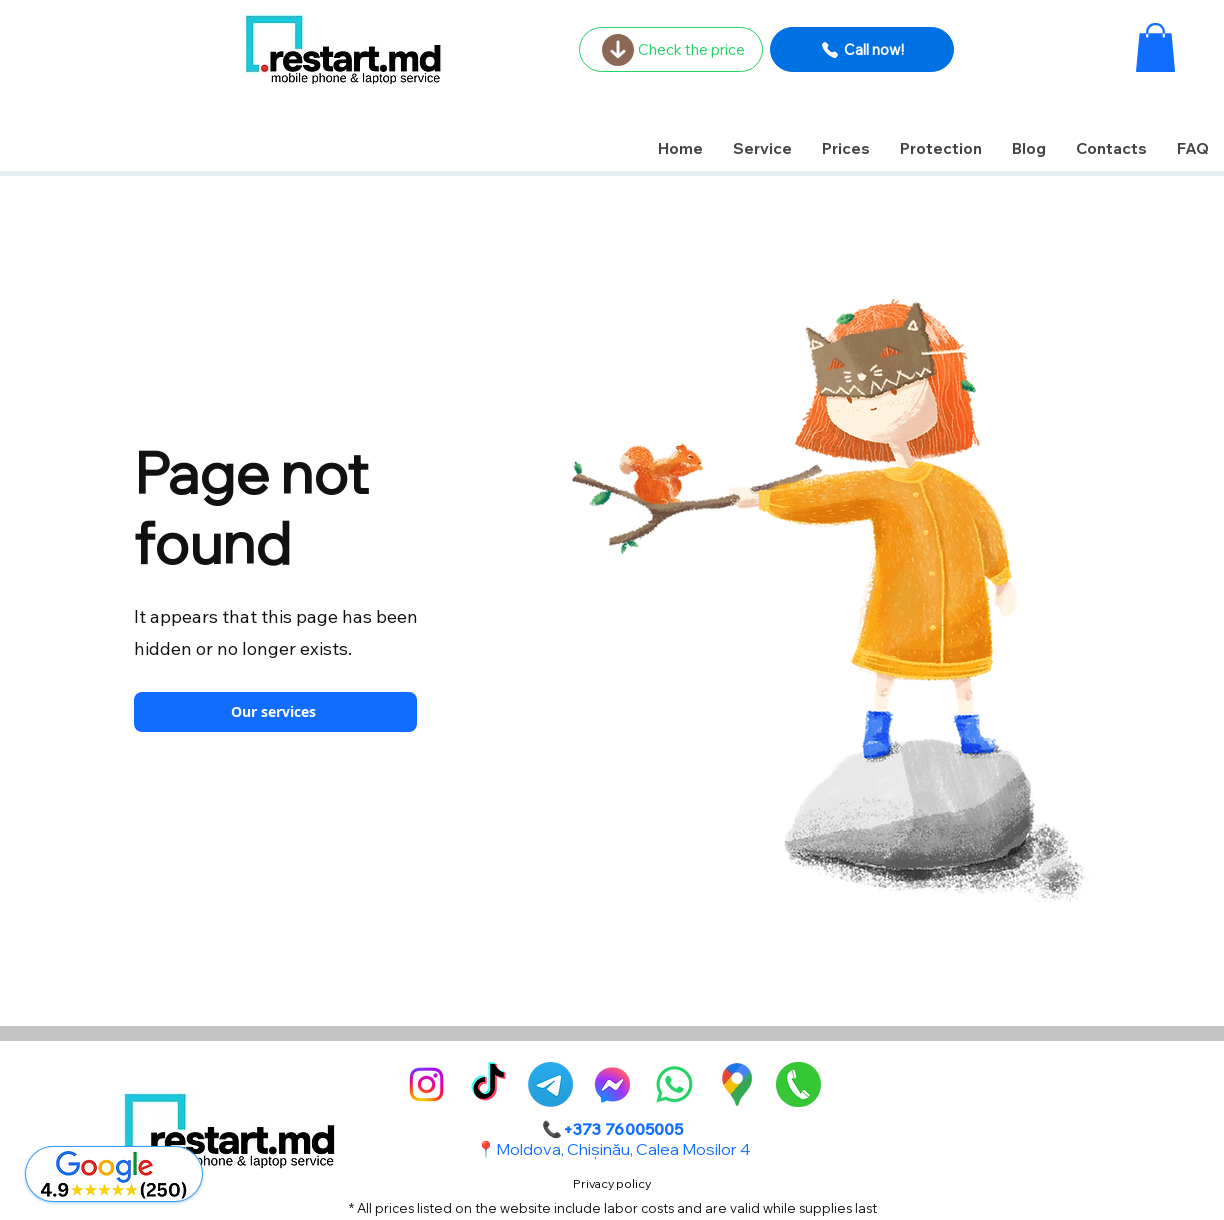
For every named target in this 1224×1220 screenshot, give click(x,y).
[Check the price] (671, 49)
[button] (1155, 47)
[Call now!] (862, 49)
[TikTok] (488, 1084)
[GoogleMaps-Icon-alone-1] (736, 1084)
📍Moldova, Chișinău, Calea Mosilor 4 (613, 1149)
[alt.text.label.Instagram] (426, 1084)
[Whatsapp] (674, 1084)
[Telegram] (550, 1084)
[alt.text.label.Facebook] (612, 1084)
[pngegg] (798, 1084)
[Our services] (275, 712)
